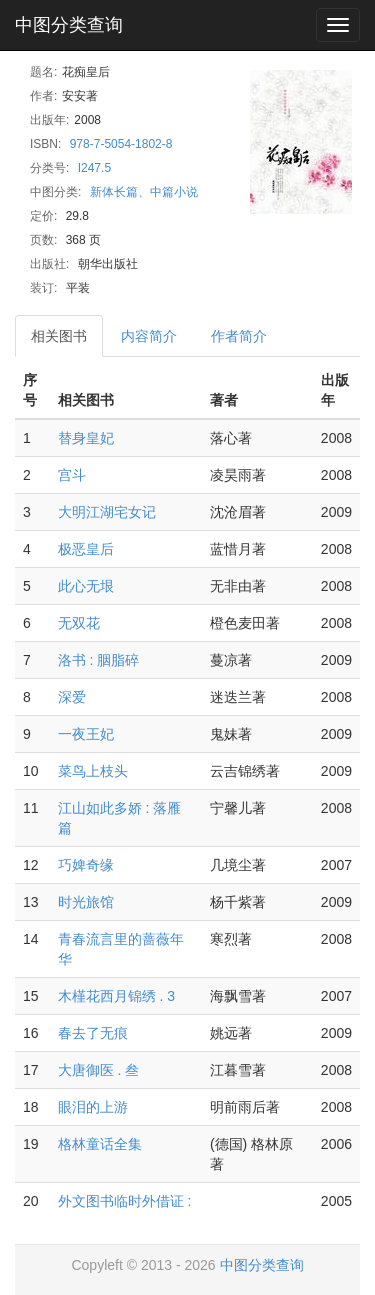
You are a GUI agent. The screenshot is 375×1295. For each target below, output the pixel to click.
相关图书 (59, 336)
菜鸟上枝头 (93, 771)
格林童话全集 (100, 1144)
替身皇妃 (86, 438)
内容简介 (149, 336)
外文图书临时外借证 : (125, 1201)
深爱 (72, 697)
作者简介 (239, 336)
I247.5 (94, 168)
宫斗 (72, 475)
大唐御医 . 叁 (99, 1070)
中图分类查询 (69, 25)
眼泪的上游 (93, 1107)
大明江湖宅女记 (107, 512)
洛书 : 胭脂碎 (99, 660)
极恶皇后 (86, 549)
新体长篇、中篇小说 (144, 192)
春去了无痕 (93, 1033)
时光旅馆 (86, 902)
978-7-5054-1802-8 (121, 144)
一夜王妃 (86, 734)
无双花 (79, 623)
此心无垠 (86, 586)
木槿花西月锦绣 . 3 (116, 996)
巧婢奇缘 (86, 865)
